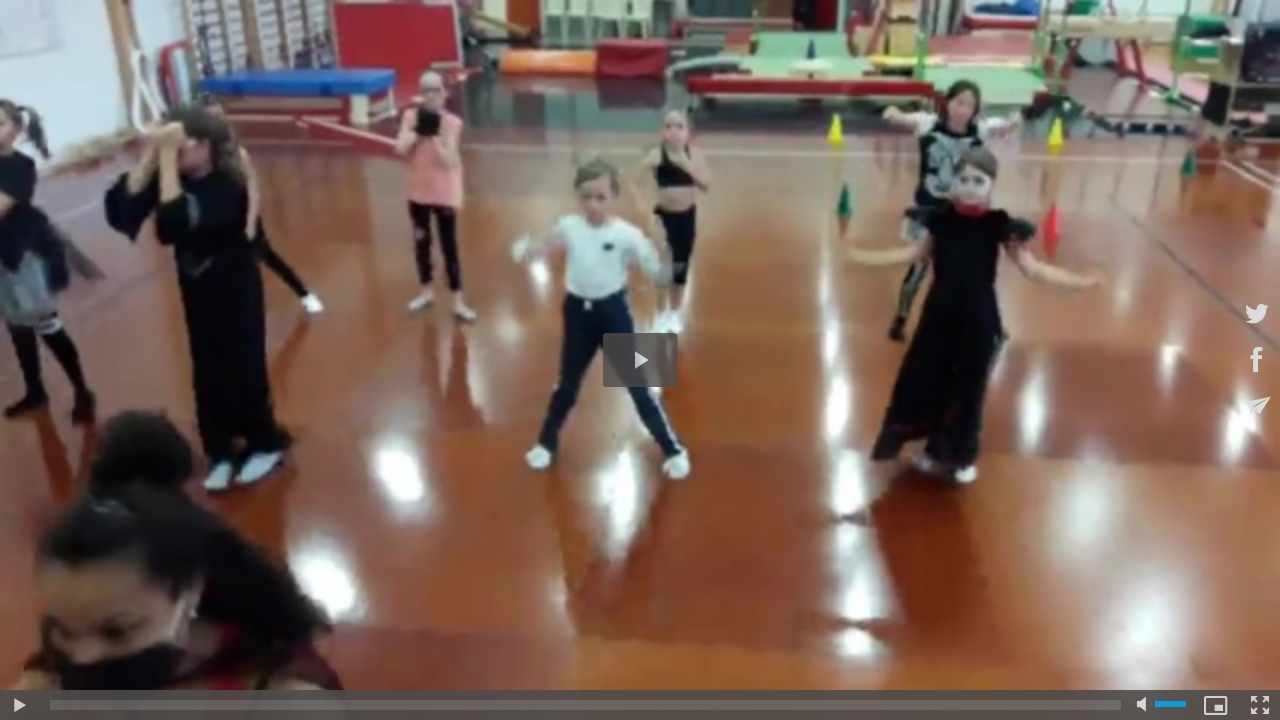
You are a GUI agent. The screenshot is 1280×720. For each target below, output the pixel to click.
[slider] (585, 705)
